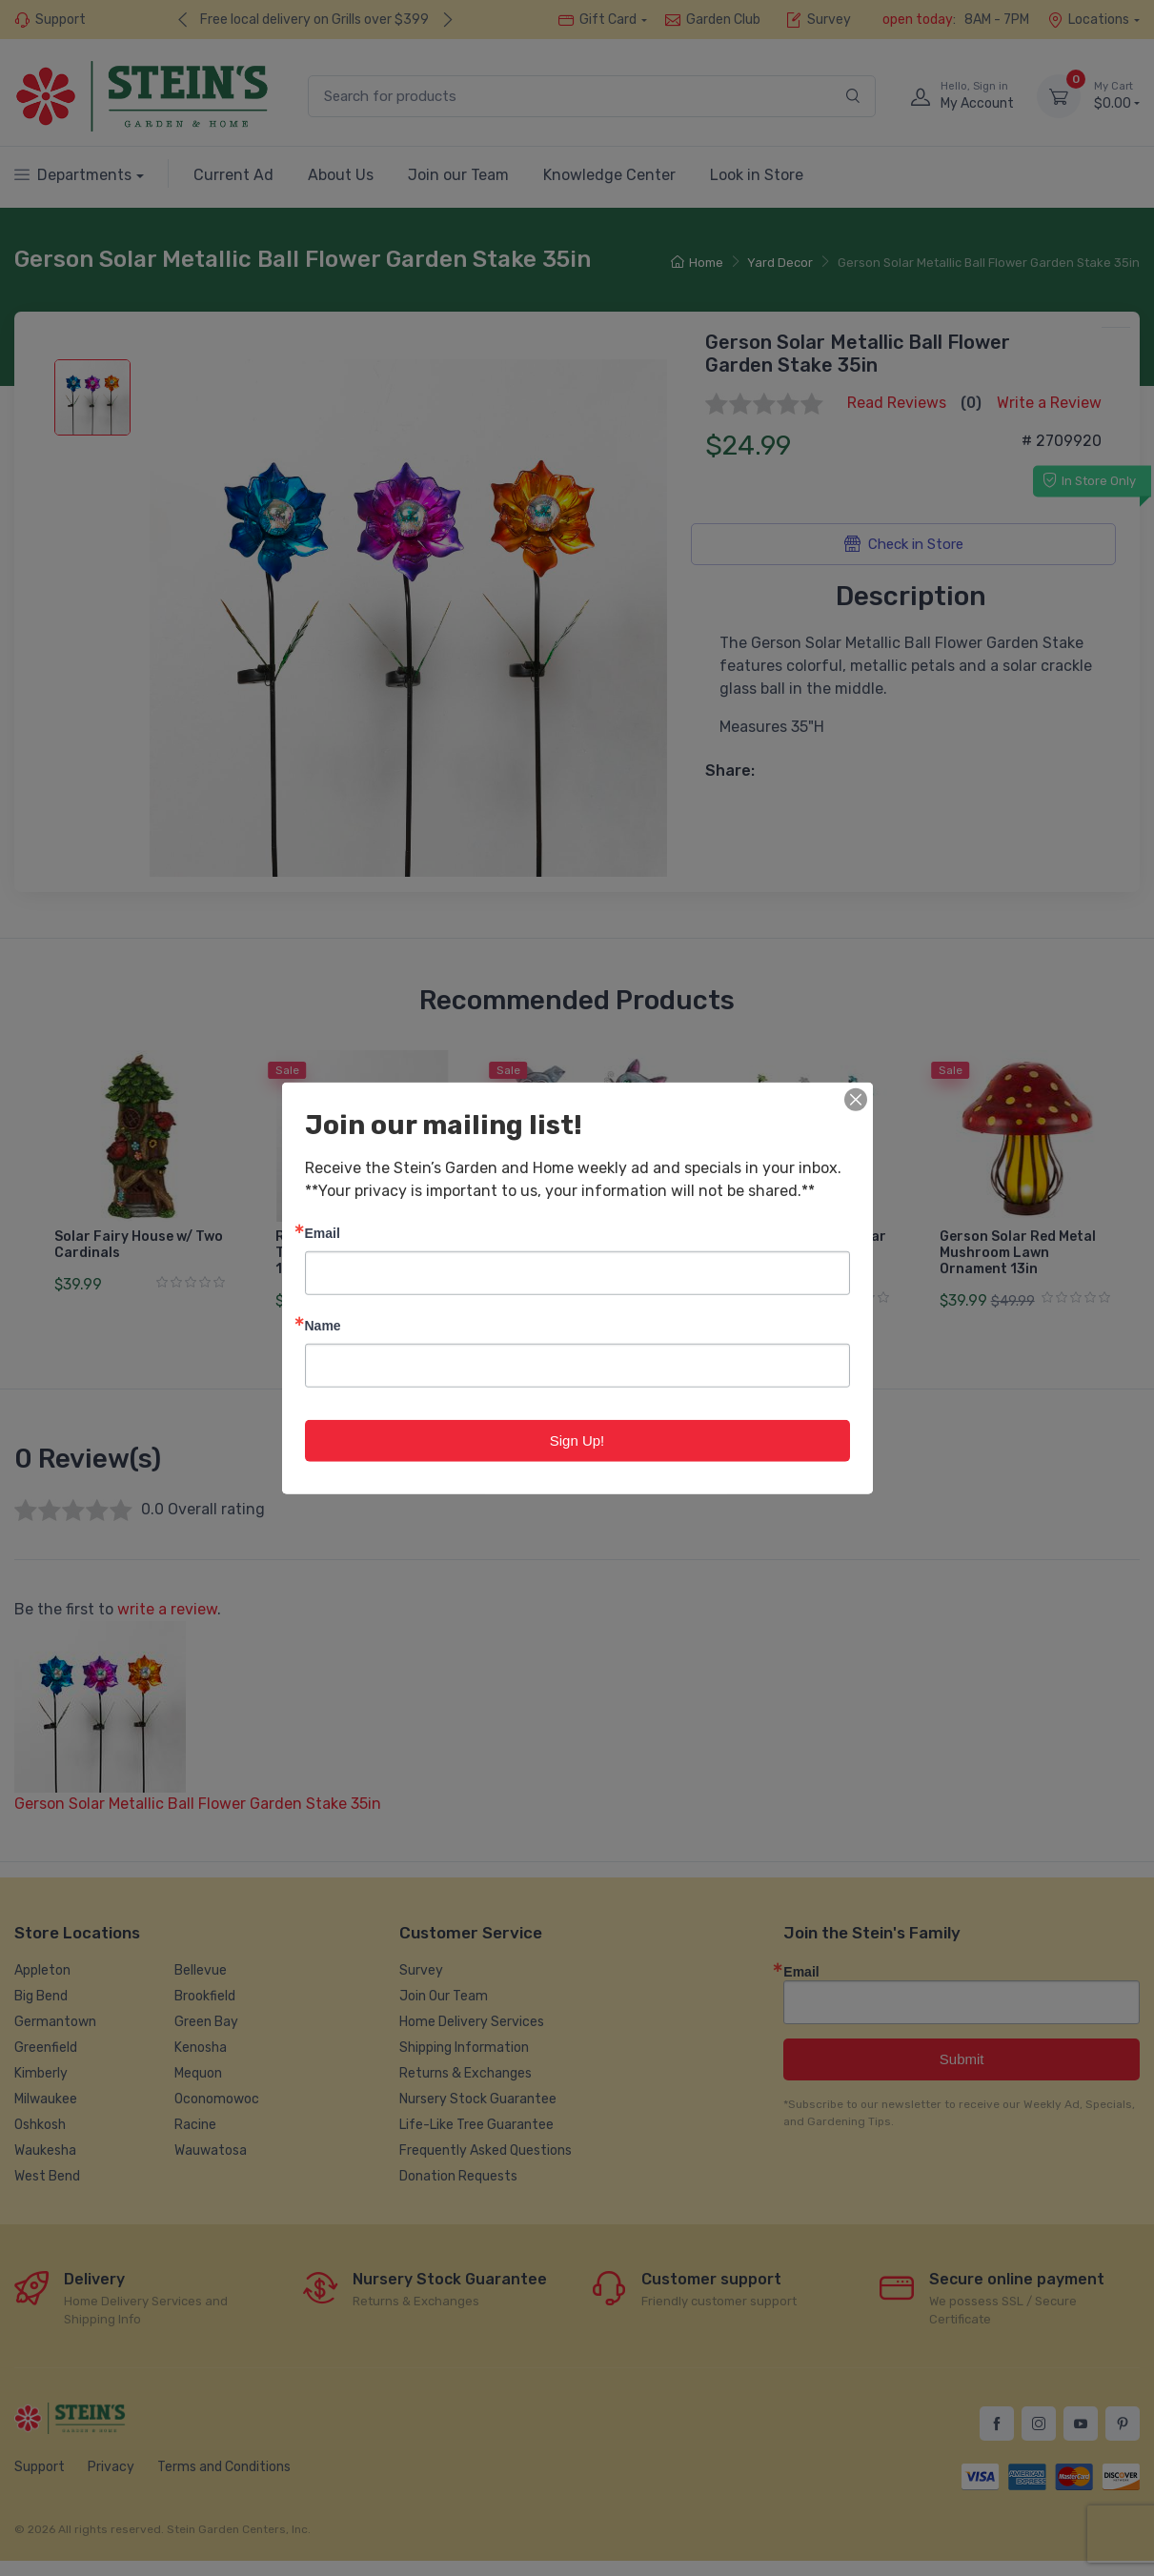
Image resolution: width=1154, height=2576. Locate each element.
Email (322, 1232)
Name (323, 1324)
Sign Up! (577, 1439)
